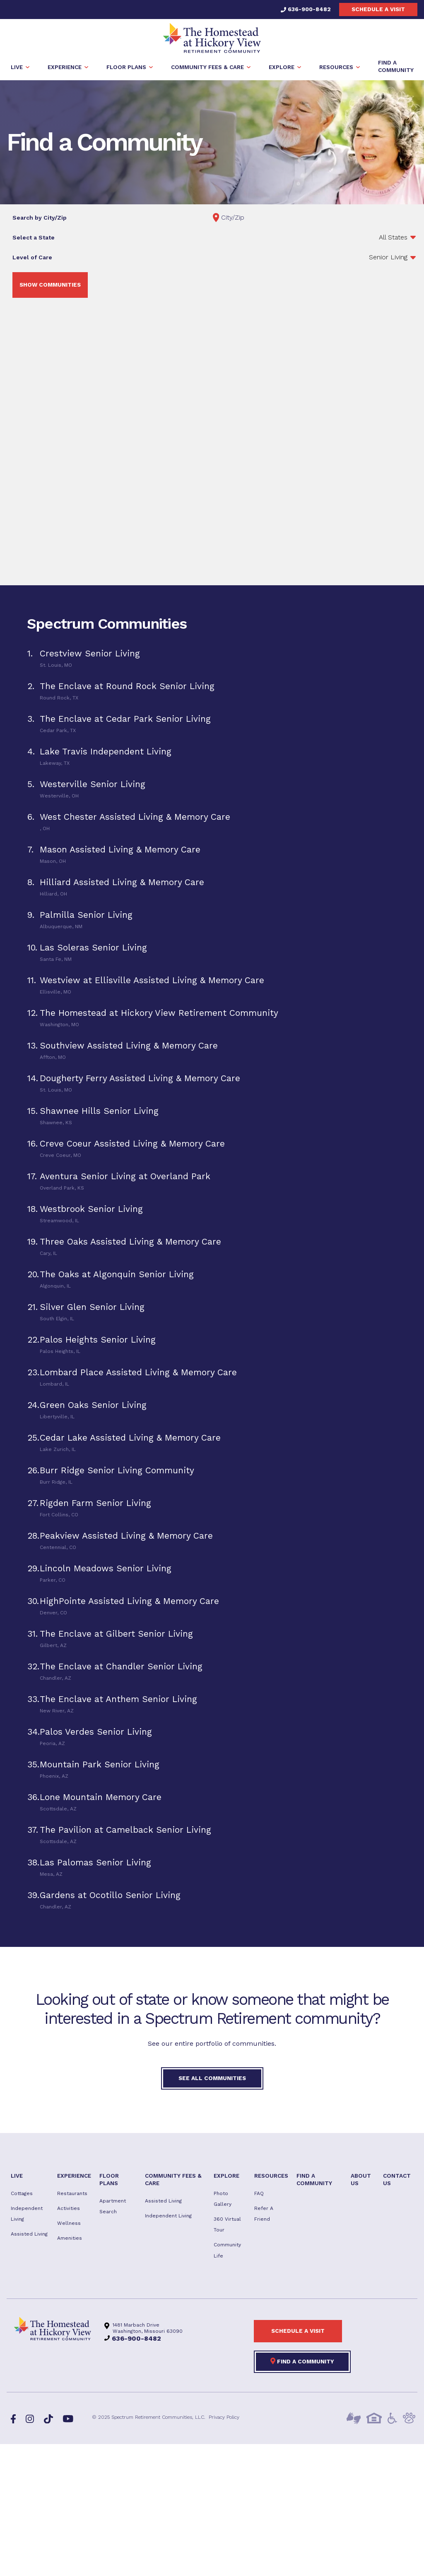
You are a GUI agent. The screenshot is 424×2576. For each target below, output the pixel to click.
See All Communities (212, 2080)
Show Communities (50, 287)
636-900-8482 (306, 9)
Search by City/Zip (39, 219)
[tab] (212, 660)
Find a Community (302, 2363)
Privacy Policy (224, 2419)
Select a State (33, 239)
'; (315, 259)
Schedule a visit (378, 9)
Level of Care (32, 259)
